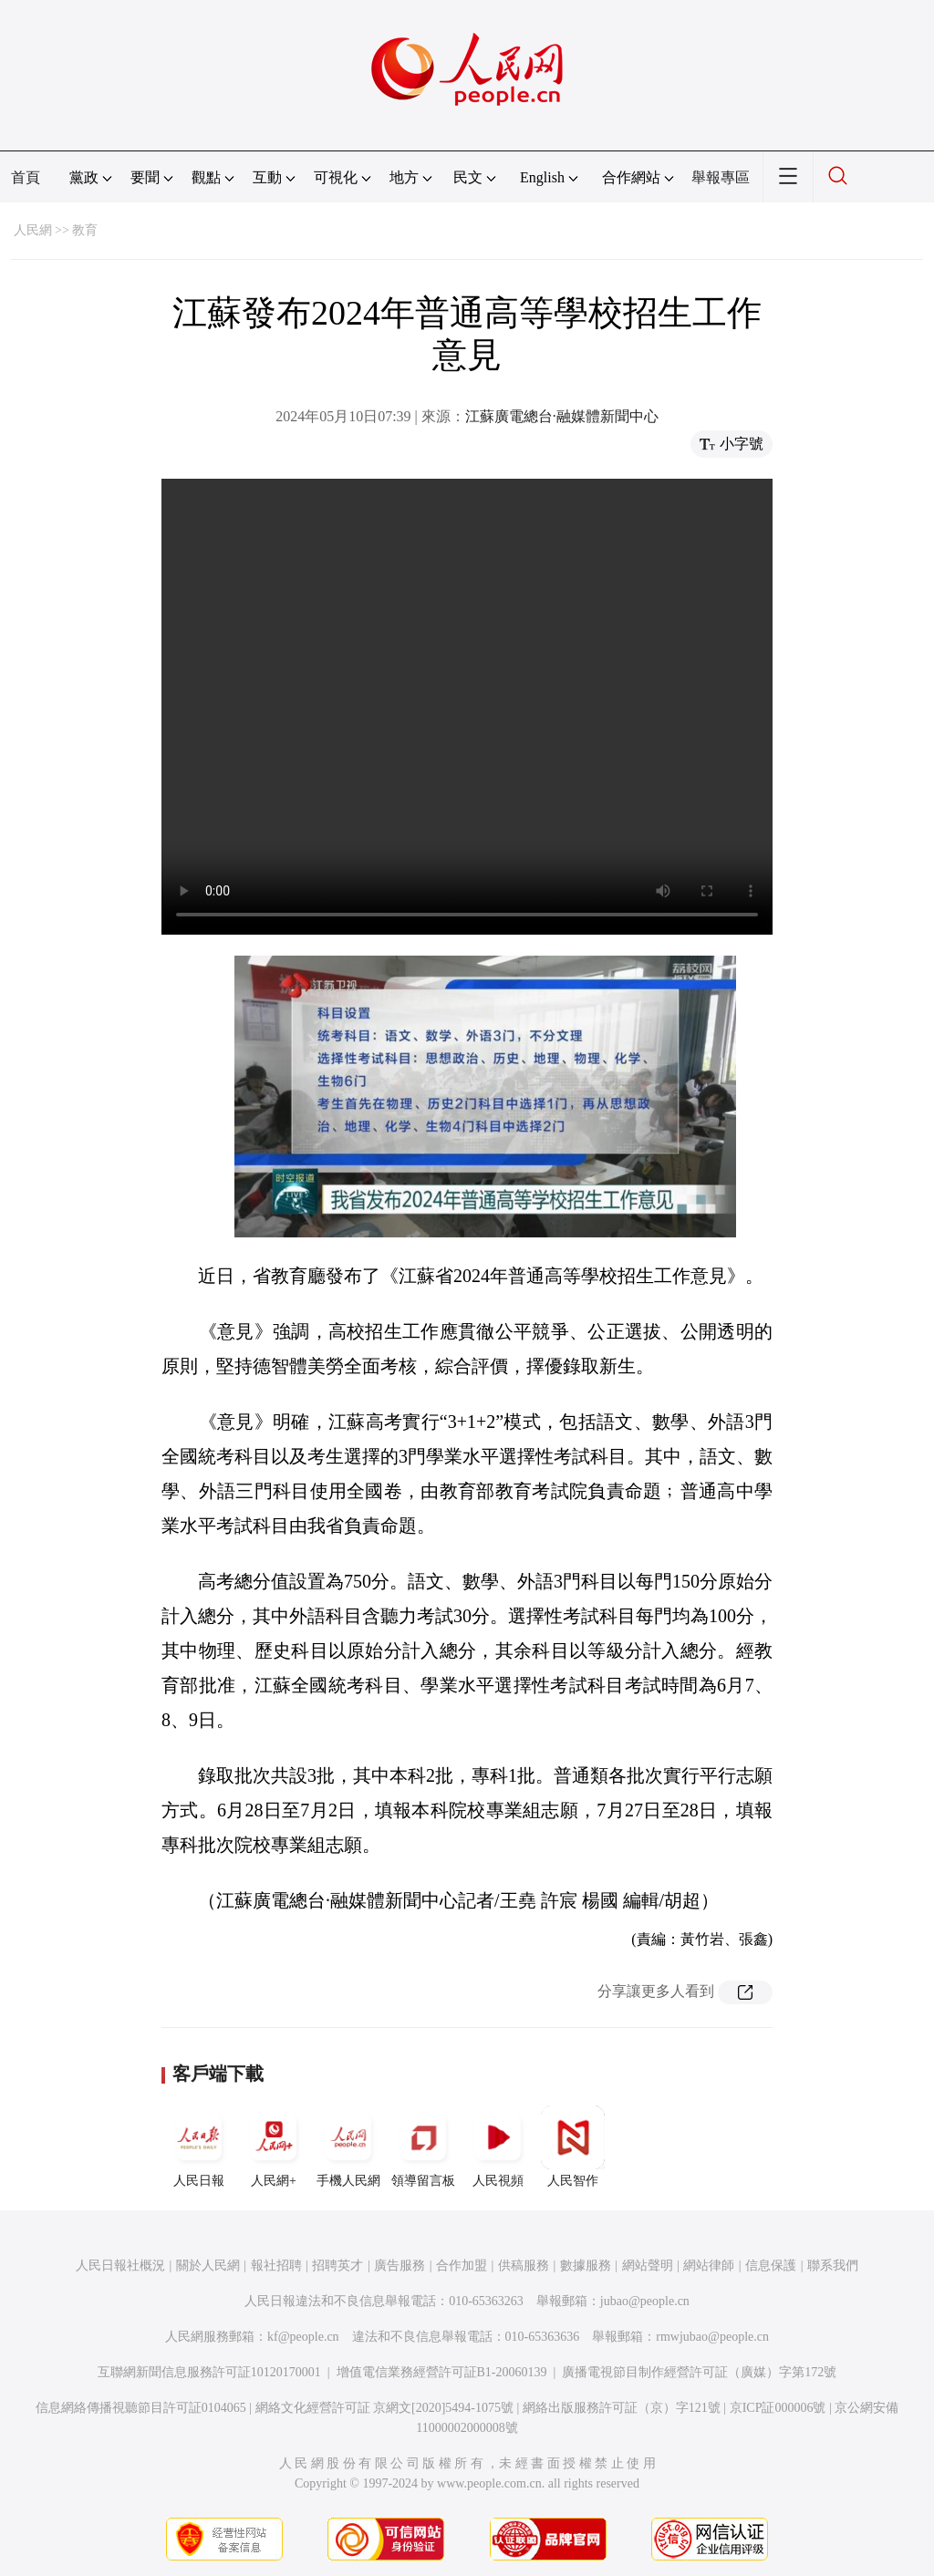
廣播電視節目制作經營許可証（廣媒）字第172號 (699, 2372)
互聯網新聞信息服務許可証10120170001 (209, 2372)
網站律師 (708, 2265)
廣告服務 (399, 2265)
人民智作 (573, 2146)
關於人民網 (208, 2265)
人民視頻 (498, 2146)
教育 (85, 230)
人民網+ (274, 2146)
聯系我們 (832, 2265)
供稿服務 (523, 2265)
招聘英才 (337, 2265)
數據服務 (585, 2265)
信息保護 (770, 2265)
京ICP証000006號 (778, 2408)
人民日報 (199, 2146)
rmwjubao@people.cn (712, 2336)
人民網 (33, 230)
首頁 (25, 177)
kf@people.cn (303, 2336)
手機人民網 (348, 2146)
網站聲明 (647, 2265)
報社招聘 (276, 2265)
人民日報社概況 (120, 2265)
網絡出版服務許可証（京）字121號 (622, 2408)
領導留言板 (423, 2146)
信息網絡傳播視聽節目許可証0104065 (141, 2408)
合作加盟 (461, 2265)
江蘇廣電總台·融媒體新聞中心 (562, 416)
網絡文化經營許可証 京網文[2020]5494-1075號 (384, 2408)
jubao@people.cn (645, 2301)
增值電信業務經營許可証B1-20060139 (442, 2372)
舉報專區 (720, 177)
